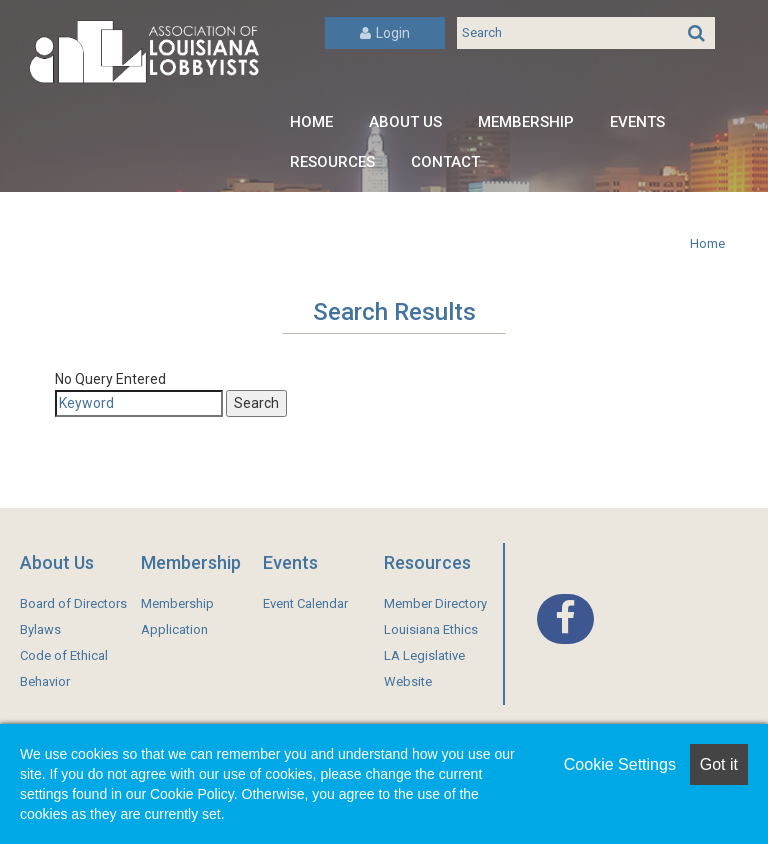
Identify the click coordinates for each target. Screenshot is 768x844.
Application (174, 629)
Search (256, 403)
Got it (719, 764)
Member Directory (435, 603)
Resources (332, 162)
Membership (526, 122)
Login (385, 33)
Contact (445, 162)
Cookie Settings (620, 764)
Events (637, 122)
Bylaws (40, 629)
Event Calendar (305, 603)
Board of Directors (73, 603)
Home (311, 122)
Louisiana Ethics (431, 629)
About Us (405, 122)
